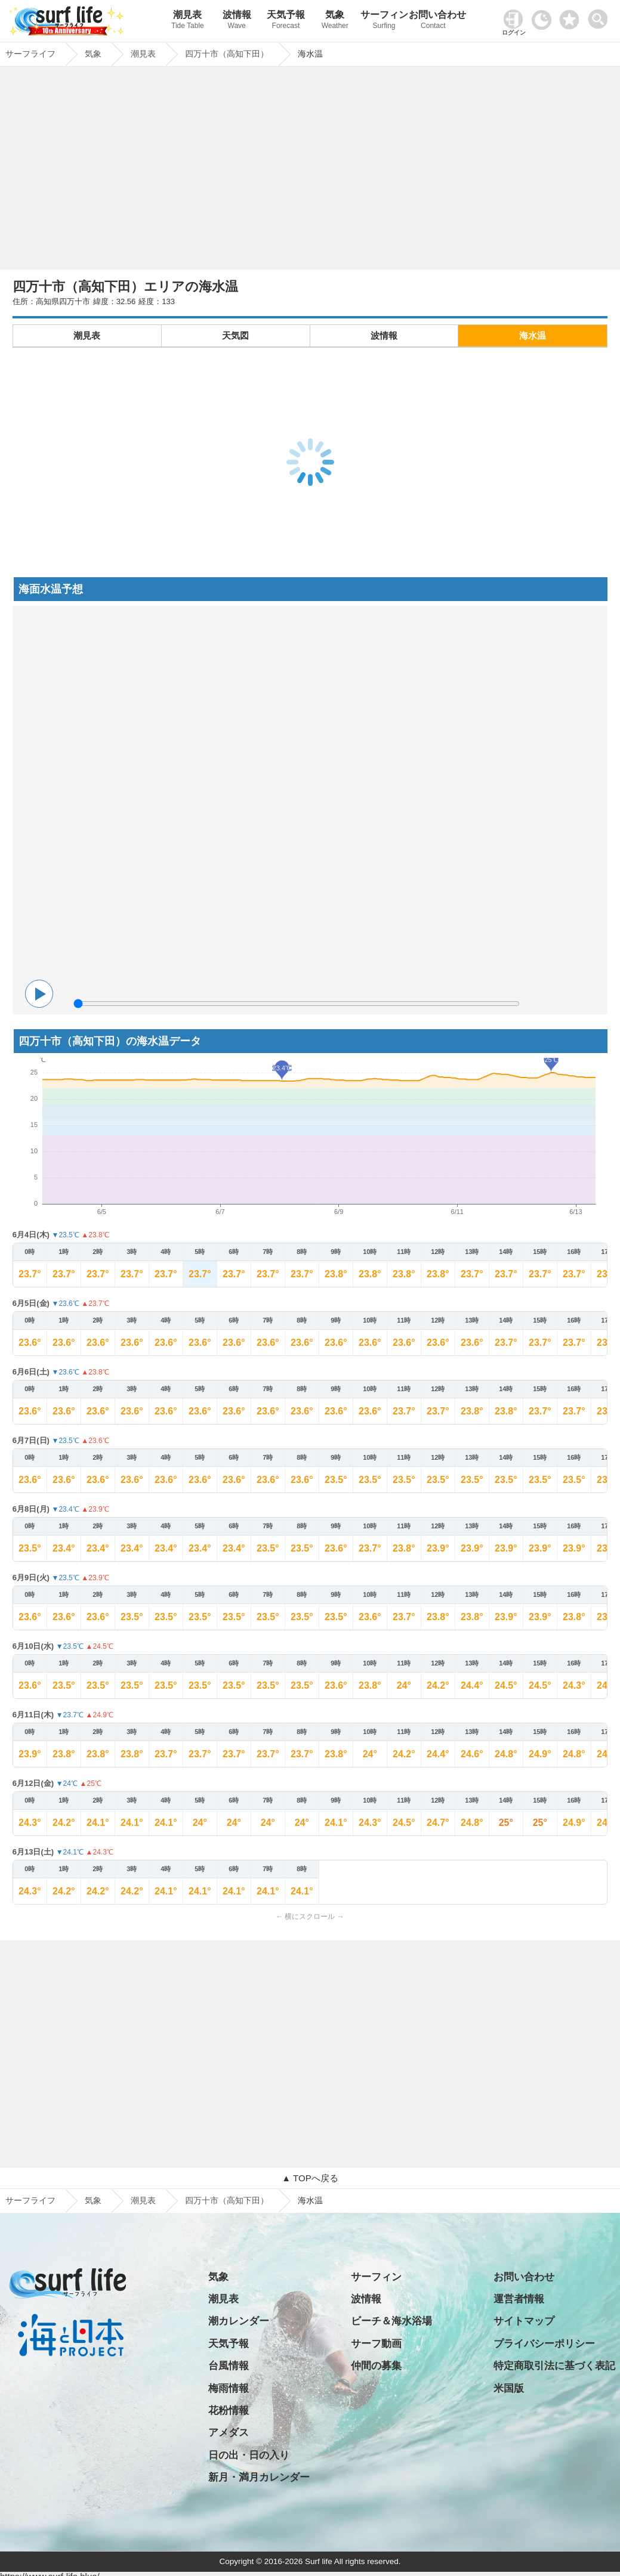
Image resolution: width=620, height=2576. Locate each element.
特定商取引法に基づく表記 (554, 2365)
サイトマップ (523, 2321)
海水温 (532, 335)
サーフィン (383, 21)
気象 (334, 21)
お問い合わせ (433, 21)
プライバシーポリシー (544, 2343)
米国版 (508, 2388)
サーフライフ (30, 2200)
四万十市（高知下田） (227, 2200)
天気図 (235, 335)
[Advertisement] (310, 171)
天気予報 (285, 21)
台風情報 (228, 2365)
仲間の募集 (376, 2365)
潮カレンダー (238, 2321)
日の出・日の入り (248, 2455)
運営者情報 (518, 2299)
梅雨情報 (228, 2388)
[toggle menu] (600, 15)
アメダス (228, 2432)
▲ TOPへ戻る (310, 2178)
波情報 (236, 21)
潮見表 (187, 21)
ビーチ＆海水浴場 (391, 2321)
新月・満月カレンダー (259, 2477)
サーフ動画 (376, 2343)
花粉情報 (228, 2410)
